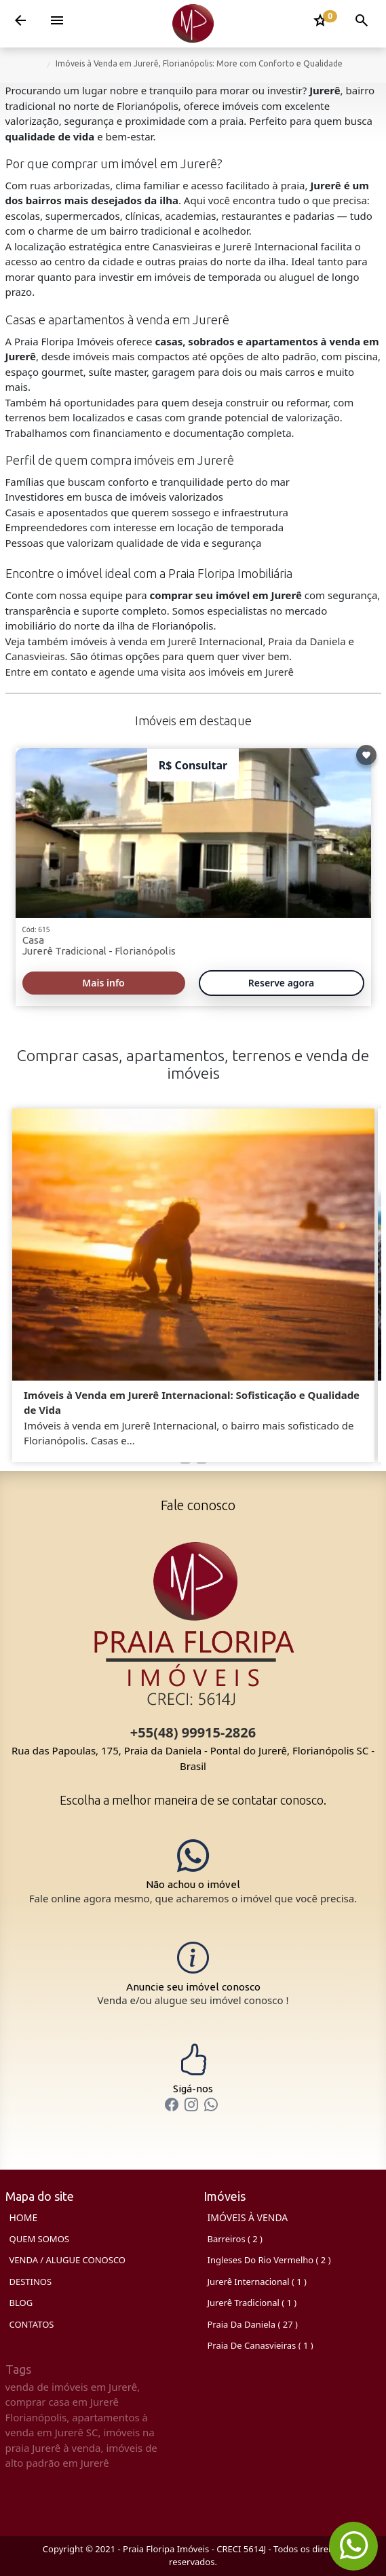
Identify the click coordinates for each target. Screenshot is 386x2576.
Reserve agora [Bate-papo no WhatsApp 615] (281, 982)
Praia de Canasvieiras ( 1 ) (260, 2345)
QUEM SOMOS (39, 2239)
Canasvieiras (35, 656)
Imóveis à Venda (248, 2217)
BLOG (21, 2302)
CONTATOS (31, 2324)
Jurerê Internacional (215, 641)
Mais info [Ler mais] (103, 982)
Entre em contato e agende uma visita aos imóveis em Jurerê (149, 671)
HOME (23, 2217)
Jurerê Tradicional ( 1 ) (252, 2302)
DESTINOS (30, 2281)
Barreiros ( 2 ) (235, 2239)
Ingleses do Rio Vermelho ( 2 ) (269, 2260)
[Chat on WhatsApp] (193, 1872)
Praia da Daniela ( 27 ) (253, 2324)
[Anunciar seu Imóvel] (193, 1974)
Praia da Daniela (306, 641)
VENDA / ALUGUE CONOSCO (67, 2260)
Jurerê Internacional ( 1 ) (257, 2281)
